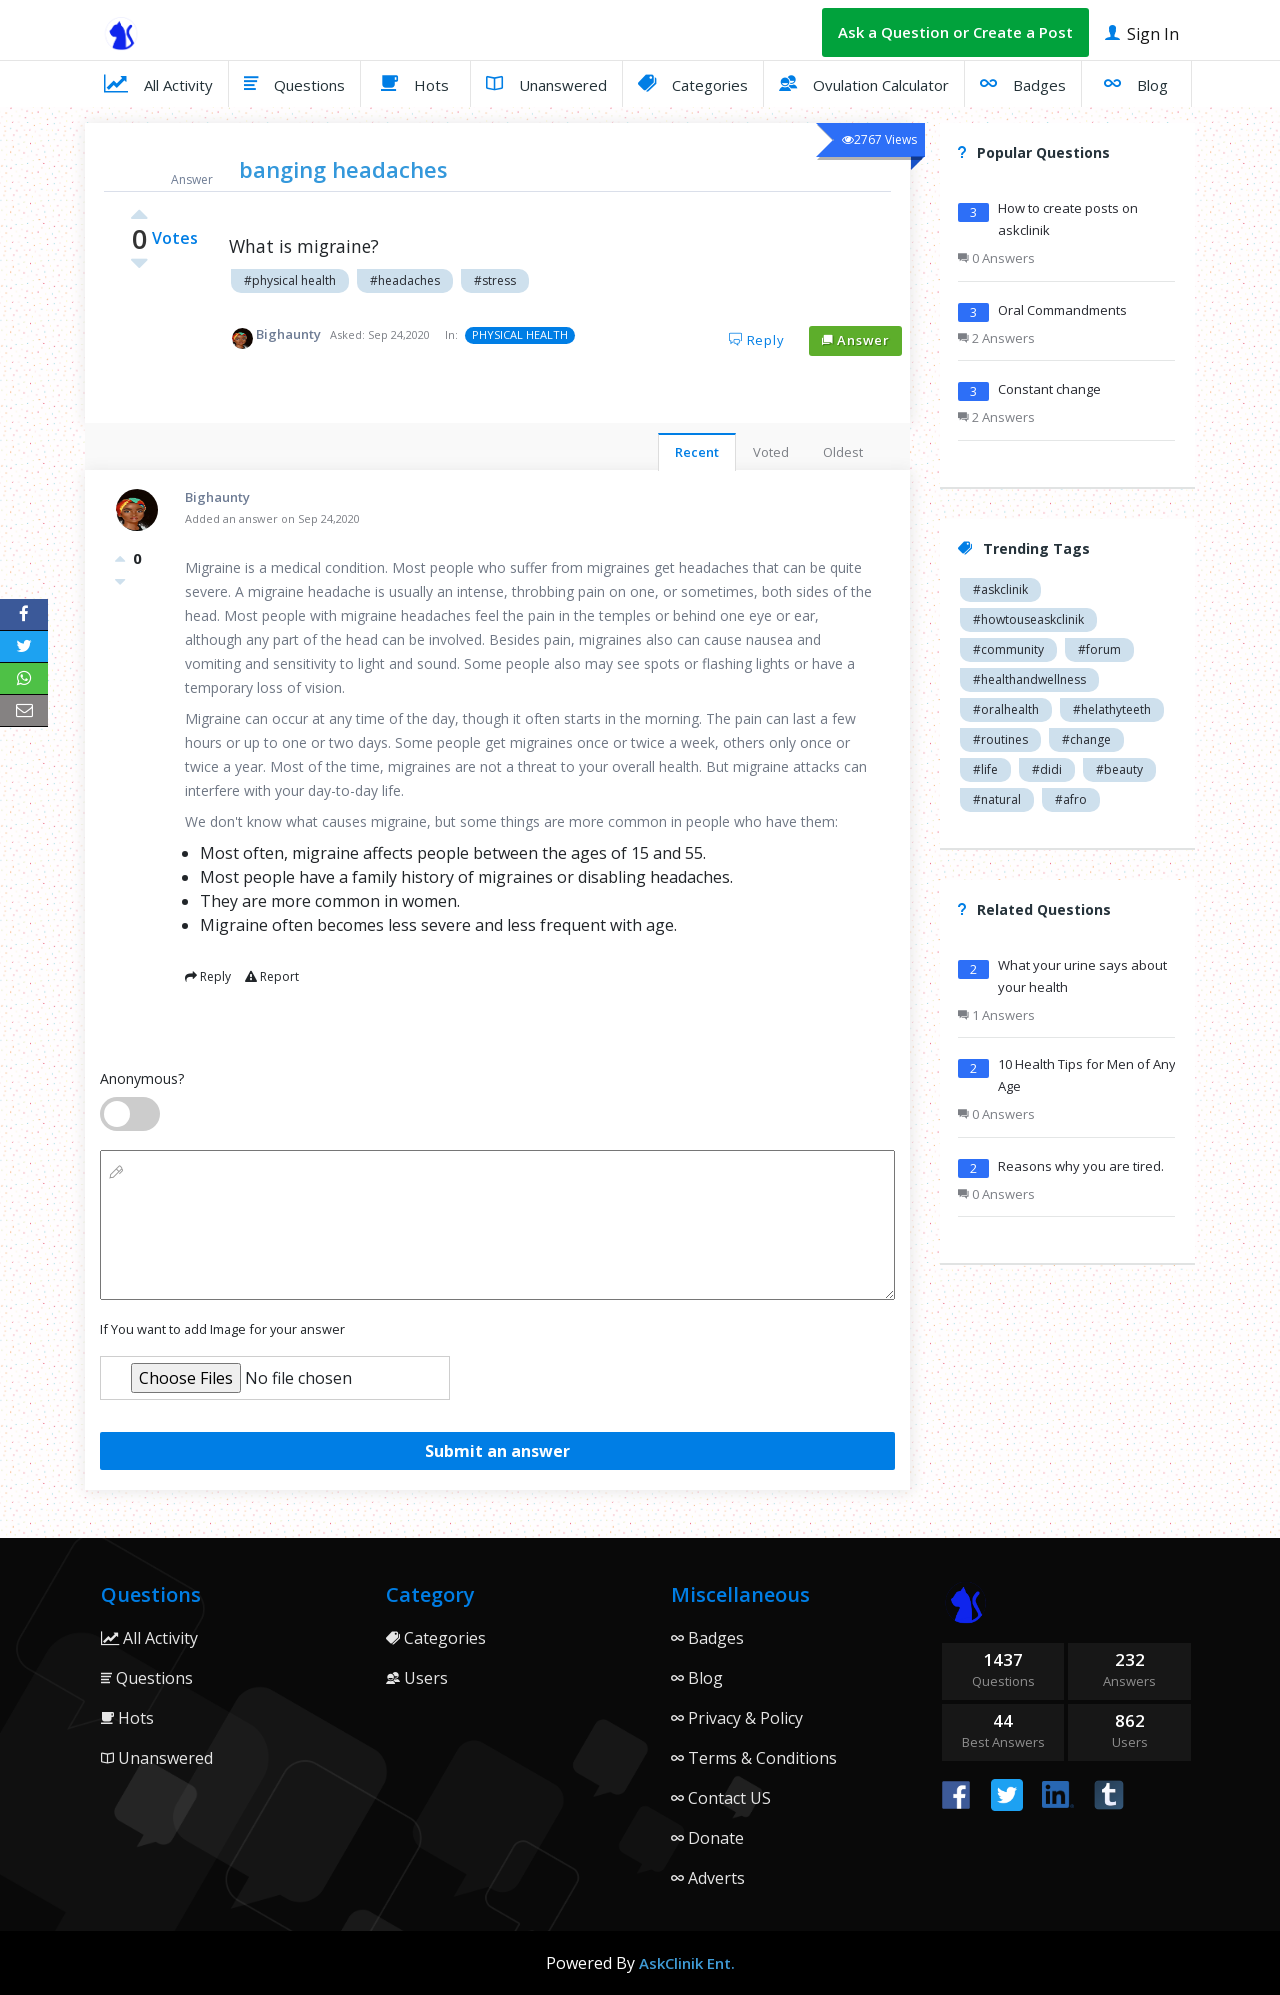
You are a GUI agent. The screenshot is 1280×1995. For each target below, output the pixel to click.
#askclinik (1000, 589)
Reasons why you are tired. (1081, 1166)
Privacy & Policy (737, 1718)
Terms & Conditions (754, 1758)
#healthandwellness (1029, 679)
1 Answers (996, 1015)
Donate (707, 1838)
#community (1008, 649)
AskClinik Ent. (687, 1963)
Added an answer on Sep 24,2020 (272, 518)
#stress (495, 280)
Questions (294, 83)
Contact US (721, 1798)
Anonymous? (142, 1078)
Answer (856, 340)
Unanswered (546, 83)
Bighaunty (288, 334)
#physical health (290, 280)
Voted (771, 452)
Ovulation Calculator (864, 83)
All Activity (158, 83)
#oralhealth (1006, 709)
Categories (693, 83)
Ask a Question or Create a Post (955, 32)
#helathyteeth (1112, 709)
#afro (1071, 799)
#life (985, 769)
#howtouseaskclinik (1028, 619)
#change (1086, 739)
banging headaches (343, 169)
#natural (997, 799)
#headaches (405, 280)
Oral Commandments (1062, 310)
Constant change (1049, 389)
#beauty (1119, 769)
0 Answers (996, 258)
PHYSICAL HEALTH (520, 334)
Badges (1023, 83)
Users (417, 1678)
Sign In (1142, 32)
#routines (1000, 739)
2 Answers (996, 338)
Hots (415, 83)
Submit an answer (497, 1451)
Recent (697, 452)
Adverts (708, 1878)
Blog (1136, 83)
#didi (1047, 769)
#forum (1099, 649)
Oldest (843, 452)
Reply (757, 340)
